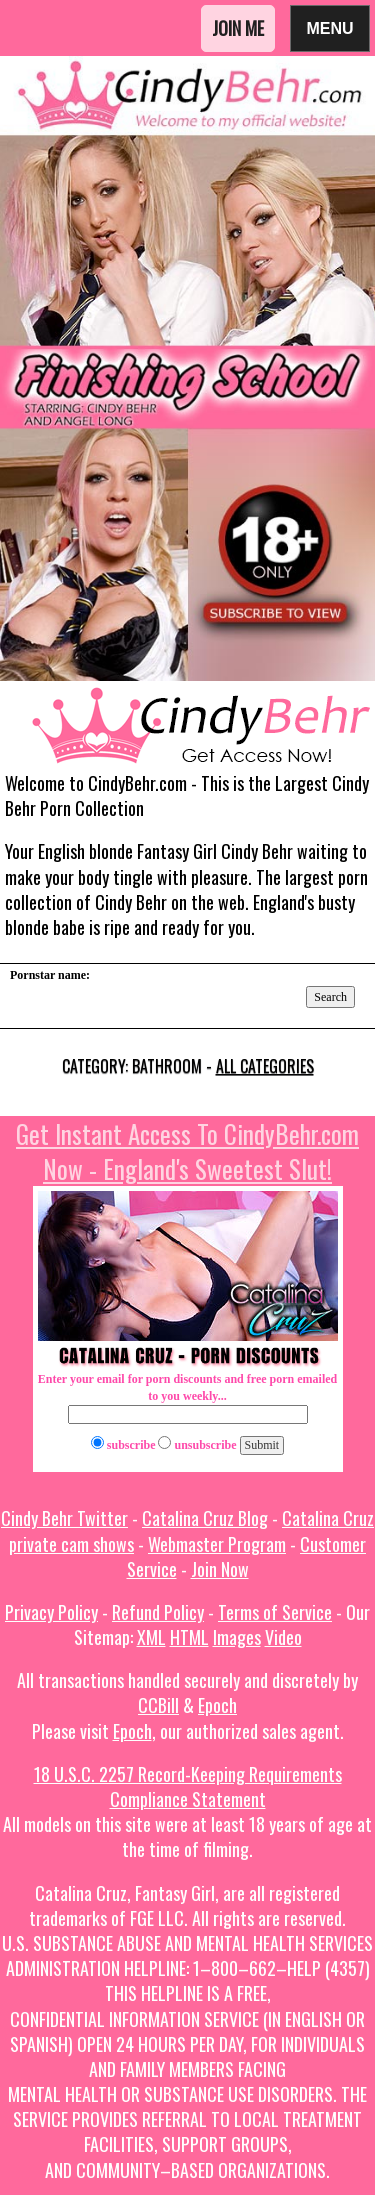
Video (283, 1637)
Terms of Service (275, 1612)
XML (151, 1637)
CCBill (158, 1705)
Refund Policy (158, 1612)
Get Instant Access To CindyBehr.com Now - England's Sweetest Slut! (187, 1151)
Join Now (220, 1569)
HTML (189, 1637)
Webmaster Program (217, 1544)
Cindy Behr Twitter (64, 1518)
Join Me (238, 28)
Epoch (217, 1705)
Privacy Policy (51, 1612)
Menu (330, 27)
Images (237, 1637)
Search (330, 997)
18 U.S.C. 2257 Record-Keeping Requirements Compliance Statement (188, 1786)
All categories (265, 1066)
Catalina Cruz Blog (205, 1518)
